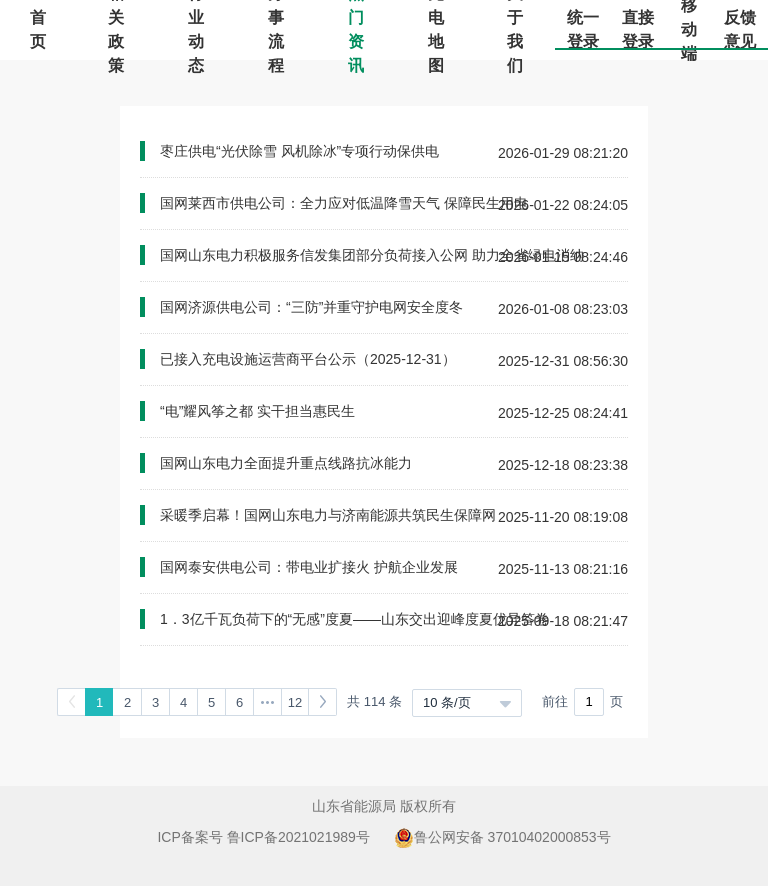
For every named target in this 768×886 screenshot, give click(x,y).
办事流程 (276, 30)
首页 (38, 29)
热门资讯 (356, 30)
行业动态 (196, 30)
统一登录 (583, 29)
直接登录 (638, 29)
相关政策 (116, 30)
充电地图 (436, 30)
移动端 (689, 30)
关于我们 (515, 30)
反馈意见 (740, 29)
